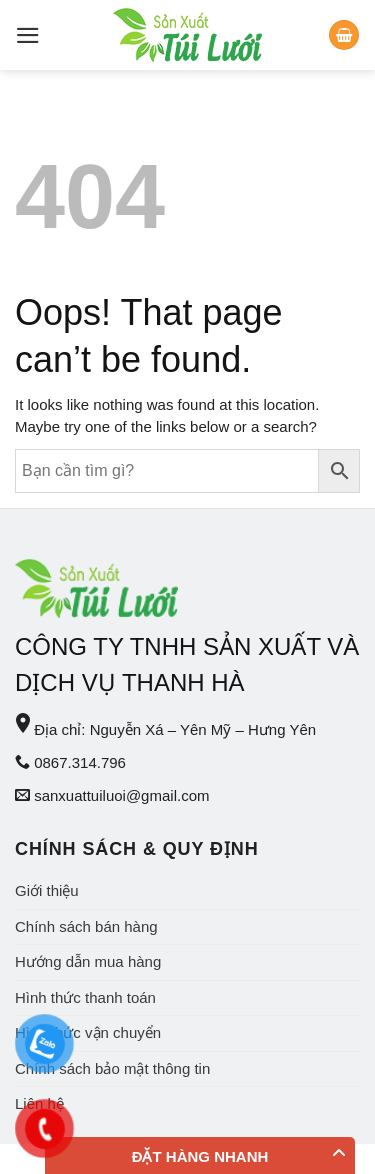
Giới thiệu (47, 890)
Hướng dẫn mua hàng (88, 961)
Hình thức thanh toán (85, 997)
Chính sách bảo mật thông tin (112, 1068)
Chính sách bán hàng (86, 926)
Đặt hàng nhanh (200, 1156)
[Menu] (28, 35)
